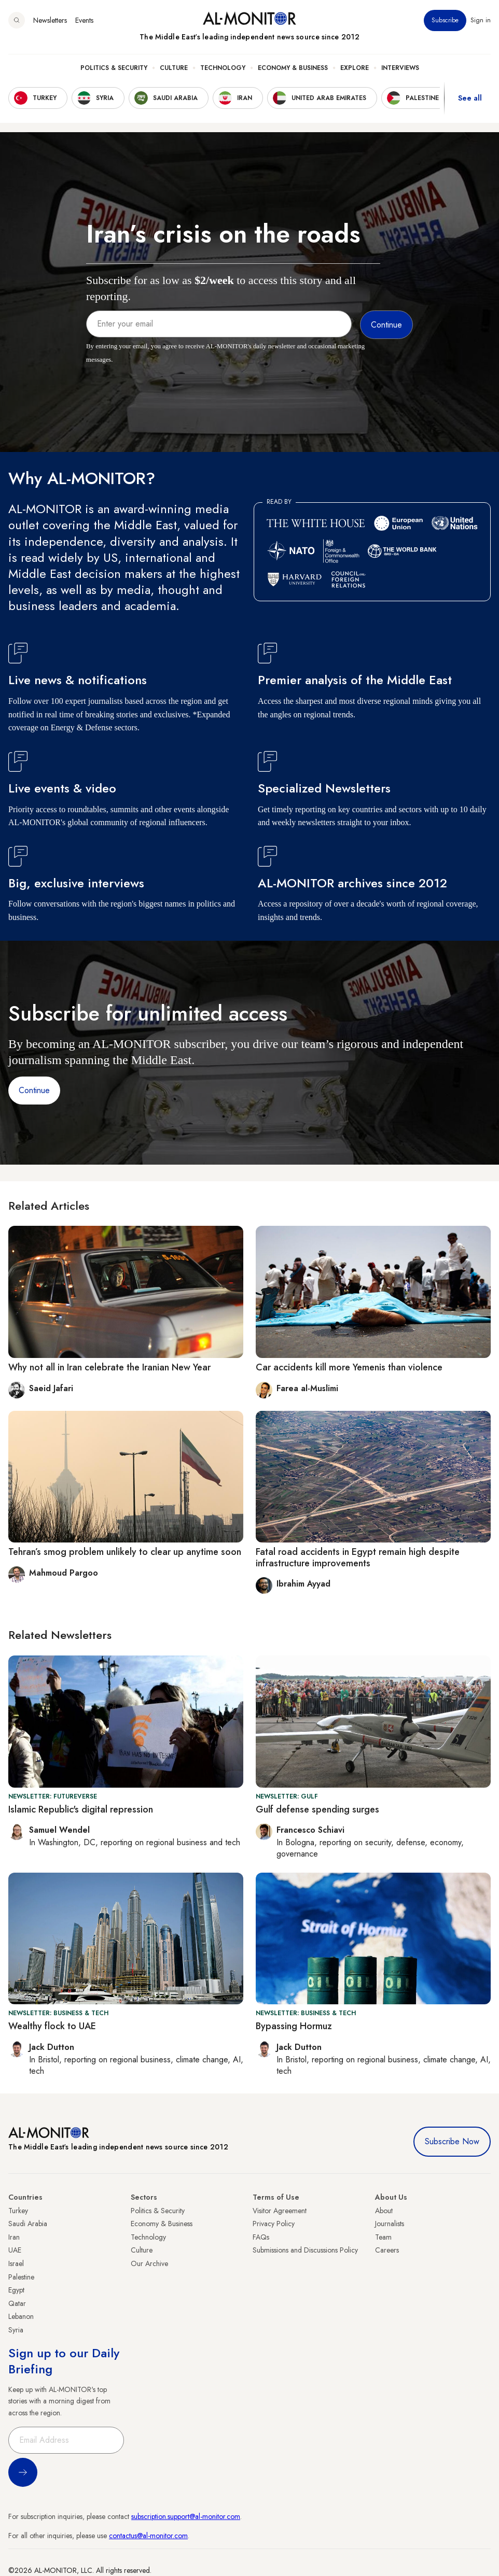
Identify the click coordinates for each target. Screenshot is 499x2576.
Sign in (480, 20)
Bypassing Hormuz (294, 2026)
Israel (16, 2263)
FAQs (261, 2237)
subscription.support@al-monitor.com (185, 2516)
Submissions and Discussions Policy (305, 2250)
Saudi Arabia (27, 2223)
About (384, 2210)
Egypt (16, 2290)
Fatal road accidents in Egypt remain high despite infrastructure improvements (358, 1557)
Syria (15, 2330)
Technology (222, 68)
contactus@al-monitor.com (148, 2535)
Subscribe (445, 20)
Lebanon (21, 2316)
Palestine (21, 2277)
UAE (14, 2250)
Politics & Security (113, 68)
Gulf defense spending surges (317, 1809)
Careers (387, 2250)
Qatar (17, 2303)
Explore (354, 68)
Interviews (400, 68)
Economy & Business (293, 68)
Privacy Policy (274, 2223)
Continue (34, 1090)
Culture (174, 68)
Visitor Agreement (280, 2210)
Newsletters (50, 20)
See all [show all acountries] (470, 98)
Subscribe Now (452, 2141)
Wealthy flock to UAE (52, 2026)
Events (84, 20)
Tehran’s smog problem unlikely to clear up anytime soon (124, 1552)
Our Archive (149, 2263)
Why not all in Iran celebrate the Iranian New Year (109, 1367)
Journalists (389, 2223)
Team (383, 2237)
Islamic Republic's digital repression (80, 1809)
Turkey (18, 2210)
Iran (14, 2237)
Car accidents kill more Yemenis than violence (349, 1367)
